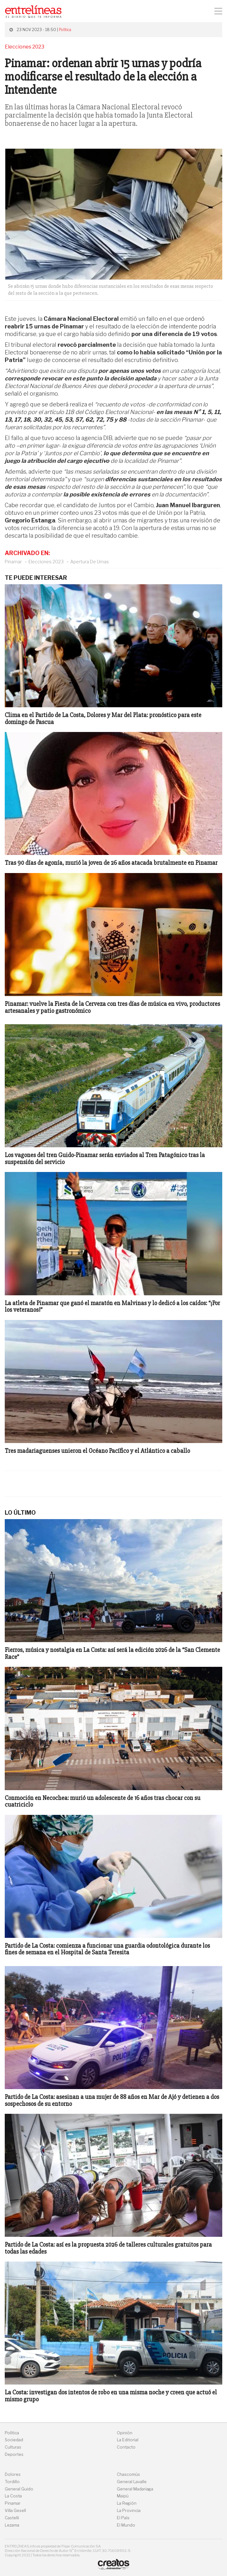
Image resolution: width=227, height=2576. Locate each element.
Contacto (126, 2447)
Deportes (14, 2454)
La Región (126, 2503)
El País (123, 2517)
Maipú (123, 2496)
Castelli (12, 2517)
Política (65, 29)
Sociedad (14, 2439)
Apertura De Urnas (89, 561)
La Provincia (129, 2510)
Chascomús (128, 2474)
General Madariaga (135, 2489)
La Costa (13, 2496)
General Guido (19, 2489)
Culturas (13, 2447)
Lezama (12, 2525)
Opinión (124, 2432)
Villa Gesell (15, 2510)
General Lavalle (132, 2481)
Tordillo (12, 2481)
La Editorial (127, 2439)
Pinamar (13, 561)
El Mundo (126, 2525)
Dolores (13, 2474)
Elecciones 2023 (46, 561)
